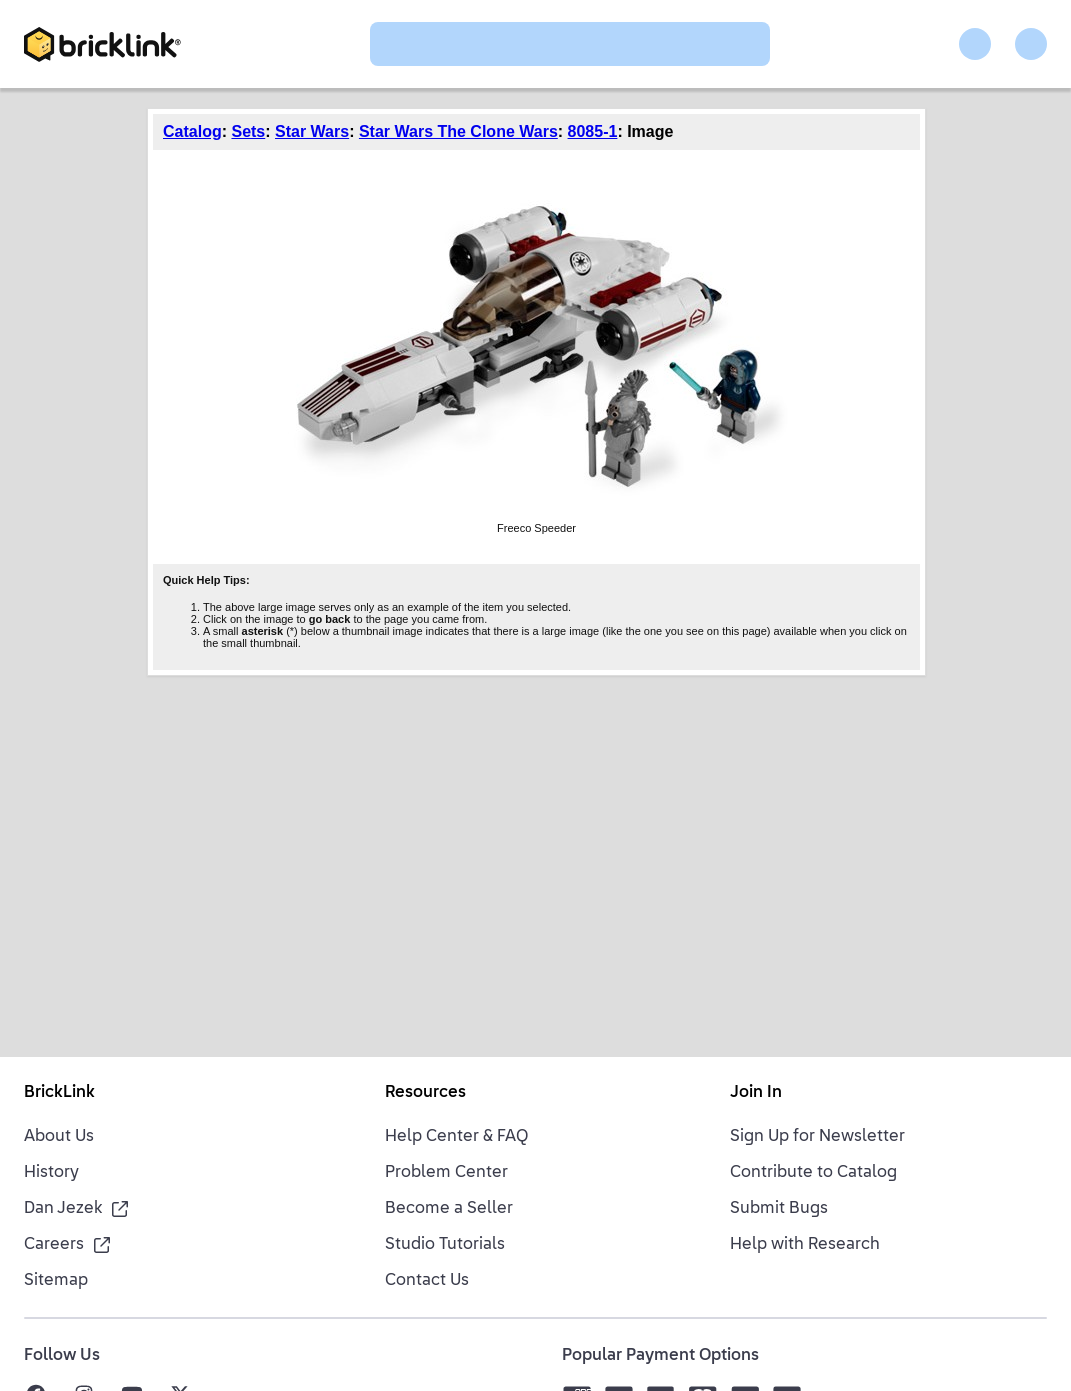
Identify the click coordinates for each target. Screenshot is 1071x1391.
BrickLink (59, 1093)
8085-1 (593, 131)
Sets (248, 131)
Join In (756, 1093)
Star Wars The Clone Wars (458, 131)
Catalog (192, 131)
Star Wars (312, 131)
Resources (425, 1093)
